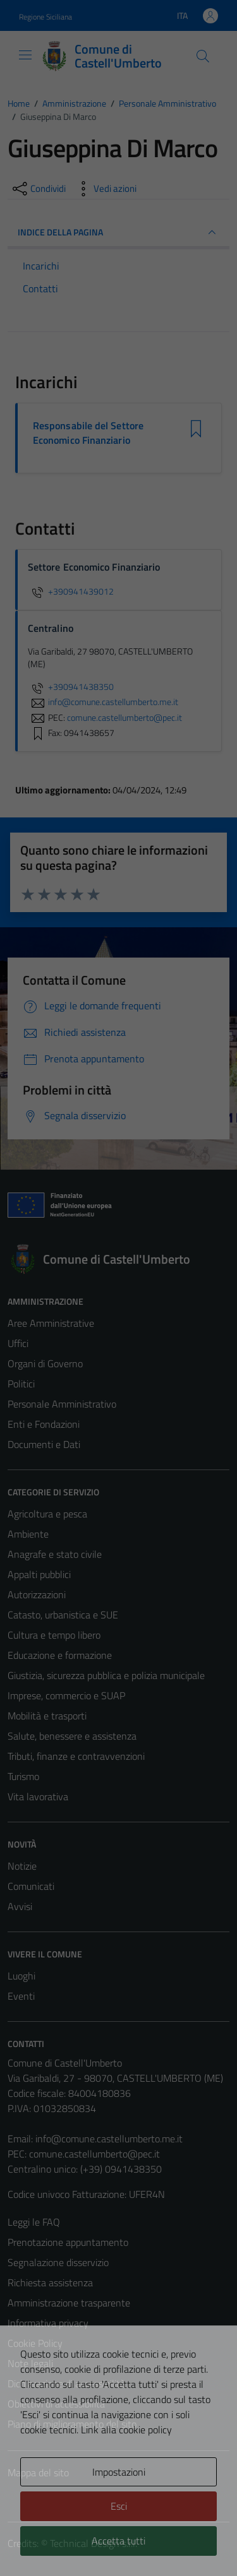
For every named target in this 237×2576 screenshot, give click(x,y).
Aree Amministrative (51, 1323)
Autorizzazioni (37, 1594)
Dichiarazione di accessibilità (66, 2383)
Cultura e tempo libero (54, 1634)
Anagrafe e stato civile (55, 1554)
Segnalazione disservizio (58, 2262)
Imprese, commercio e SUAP (66, 1695)
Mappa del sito (38, 2472)
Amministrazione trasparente (69, 2302)
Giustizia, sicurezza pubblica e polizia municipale (106, 1675)
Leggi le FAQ (34, 2221)
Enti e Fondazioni (44, 1424)
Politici (21, 1383)
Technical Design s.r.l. (93, 2543)
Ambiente (28, 1533)
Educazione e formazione (60, 1655)
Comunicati (31, 1886)
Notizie (22, 1865)
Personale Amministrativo (62, 1403)
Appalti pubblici (39, 1574)
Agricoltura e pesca (47, 1513)
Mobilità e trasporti (47, 1715)
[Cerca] (203, 56)
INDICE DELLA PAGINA (118, 232)
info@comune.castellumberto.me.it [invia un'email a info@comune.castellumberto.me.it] (103, 702)
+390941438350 (71, 687)
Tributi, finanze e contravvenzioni (76, 1756)
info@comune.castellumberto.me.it (109, 2138)
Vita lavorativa (38, 1796)
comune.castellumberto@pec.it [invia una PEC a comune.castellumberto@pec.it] (124, 717)
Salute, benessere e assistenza (72, 1735)
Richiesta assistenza (50, 2282)
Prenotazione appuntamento (68, 2242)
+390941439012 (71, 591)
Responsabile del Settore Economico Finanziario (88, 433)
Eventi (21, 1995)
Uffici (18, 1343)
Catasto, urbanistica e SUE (63, 1614)
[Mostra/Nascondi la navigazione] (25, 54)
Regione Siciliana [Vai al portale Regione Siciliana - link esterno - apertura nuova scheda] (45, 17)
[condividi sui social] (38, 189)
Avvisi (20, 1906)
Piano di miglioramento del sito (72, 2423)
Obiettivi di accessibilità (56, 2403)
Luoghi (21, 1975)
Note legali (30, 2363)
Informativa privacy (48, 2322)
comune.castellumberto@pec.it (94, 2153)
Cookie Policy (35, 2343)
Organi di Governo (45, 1363)
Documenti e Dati (44, 1444)
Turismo (23, 1776)
